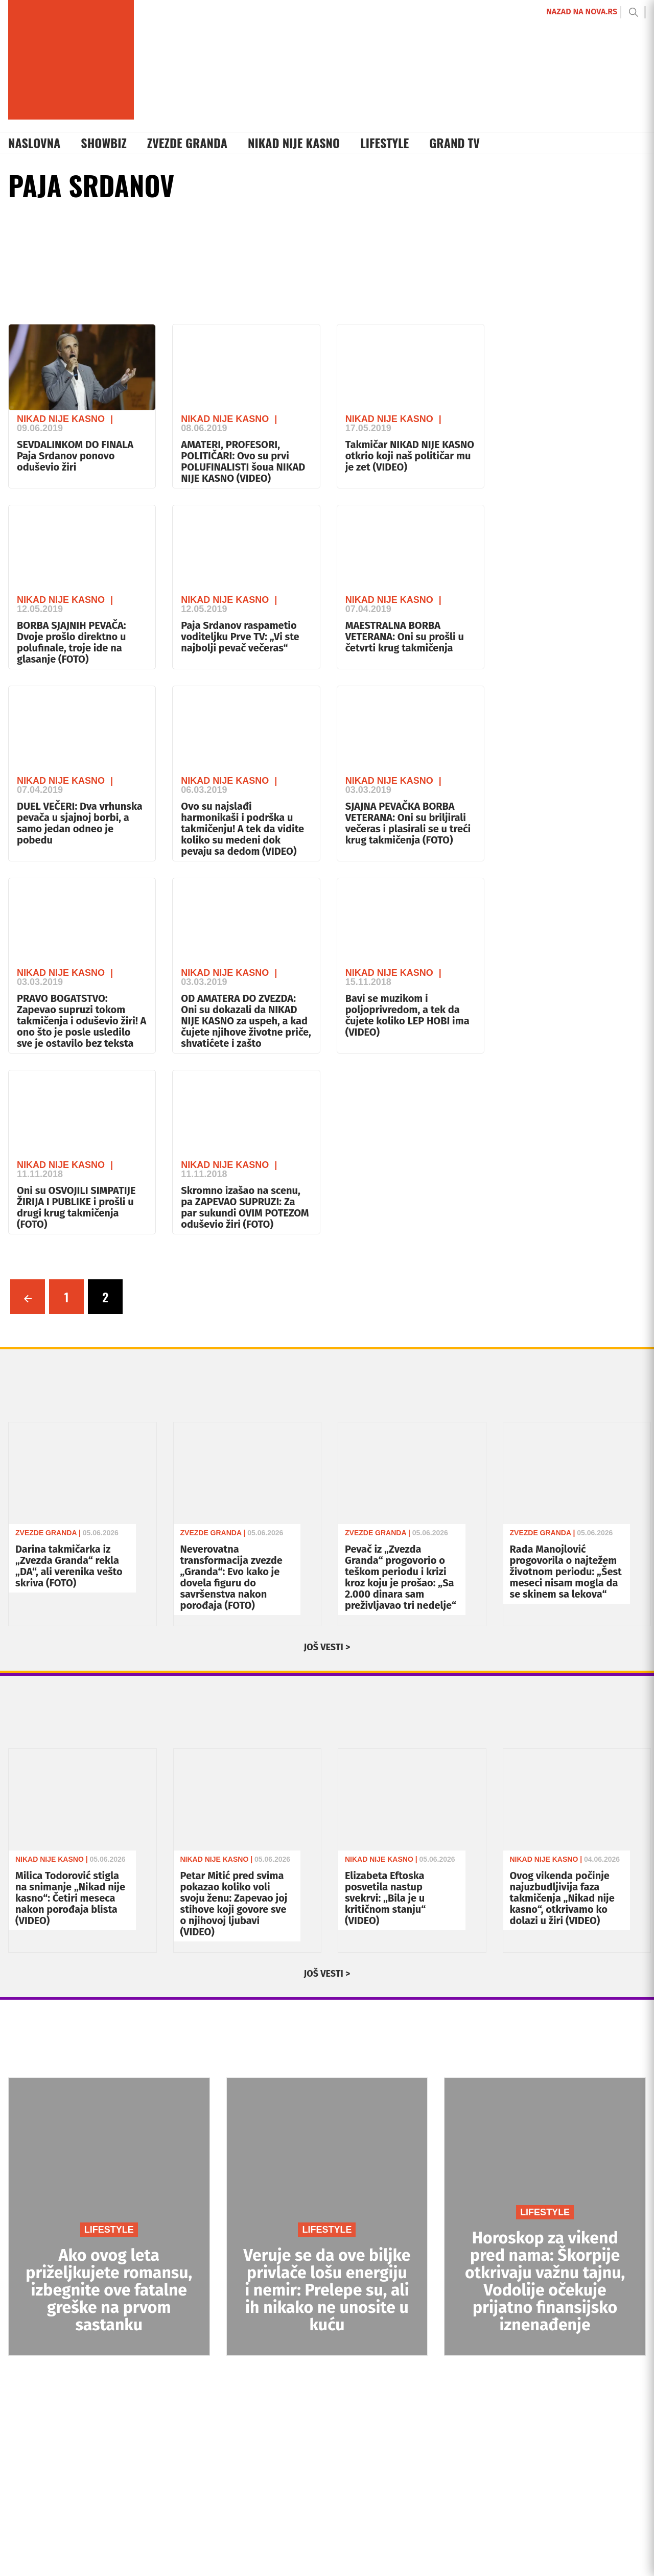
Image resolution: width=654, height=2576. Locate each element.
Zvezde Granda (187, 142)
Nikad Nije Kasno (294, 142)
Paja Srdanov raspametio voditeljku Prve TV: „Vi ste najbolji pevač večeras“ (240, 636)
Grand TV (454, 142)
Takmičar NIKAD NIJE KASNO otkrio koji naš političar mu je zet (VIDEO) (409, 455)
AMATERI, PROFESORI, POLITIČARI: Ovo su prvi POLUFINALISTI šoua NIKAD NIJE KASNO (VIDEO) (243, 461)
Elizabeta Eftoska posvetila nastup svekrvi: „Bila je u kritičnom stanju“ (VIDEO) (385, 1898)
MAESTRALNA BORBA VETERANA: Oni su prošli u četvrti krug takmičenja (404, 636)
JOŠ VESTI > (327, 1647)
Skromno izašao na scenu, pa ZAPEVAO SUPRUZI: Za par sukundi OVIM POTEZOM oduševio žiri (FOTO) (245, 1207)
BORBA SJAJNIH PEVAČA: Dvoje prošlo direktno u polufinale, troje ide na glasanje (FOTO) (71, 642)
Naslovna (34, 142)
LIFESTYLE (109, 2229)
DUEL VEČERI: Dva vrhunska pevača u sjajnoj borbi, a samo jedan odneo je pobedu (80, 823)
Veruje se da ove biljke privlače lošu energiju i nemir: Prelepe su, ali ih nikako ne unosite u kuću (327, 2289)
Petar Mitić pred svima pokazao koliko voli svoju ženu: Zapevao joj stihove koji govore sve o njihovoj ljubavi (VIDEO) (234, 1903)
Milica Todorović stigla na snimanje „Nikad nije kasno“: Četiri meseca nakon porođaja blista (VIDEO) (70, 1898)
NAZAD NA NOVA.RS (581, 11)
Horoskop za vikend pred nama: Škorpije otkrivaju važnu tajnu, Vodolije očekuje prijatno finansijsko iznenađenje (545, 2281)
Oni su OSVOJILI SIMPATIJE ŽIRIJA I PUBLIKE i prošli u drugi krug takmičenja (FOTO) (76, 1207)
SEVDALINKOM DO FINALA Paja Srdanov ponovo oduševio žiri (75, 455)
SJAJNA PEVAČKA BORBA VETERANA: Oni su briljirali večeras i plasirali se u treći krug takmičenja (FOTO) (408, 823)
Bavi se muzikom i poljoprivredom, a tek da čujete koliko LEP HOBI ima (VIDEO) (407, 1015)
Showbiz (104, 142)
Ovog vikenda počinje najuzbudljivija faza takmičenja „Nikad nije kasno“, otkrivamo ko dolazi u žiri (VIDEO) (562, 1898)
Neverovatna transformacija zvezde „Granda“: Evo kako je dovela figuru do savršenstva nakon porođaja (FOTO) (231, 1577)
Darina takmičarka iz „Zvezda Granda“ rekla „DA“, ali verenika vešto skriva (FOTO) (69, 1566)
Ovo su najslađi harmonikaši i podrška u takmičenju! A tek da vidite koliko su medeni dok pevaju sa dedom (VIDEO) (242, 828)
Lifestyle (384, 142)
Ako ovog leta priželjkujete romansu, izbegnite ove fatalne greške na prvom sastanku (109, 2289)
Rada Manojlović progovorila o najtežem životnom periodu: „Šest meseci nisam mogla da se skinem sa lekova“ (566, 1571)
